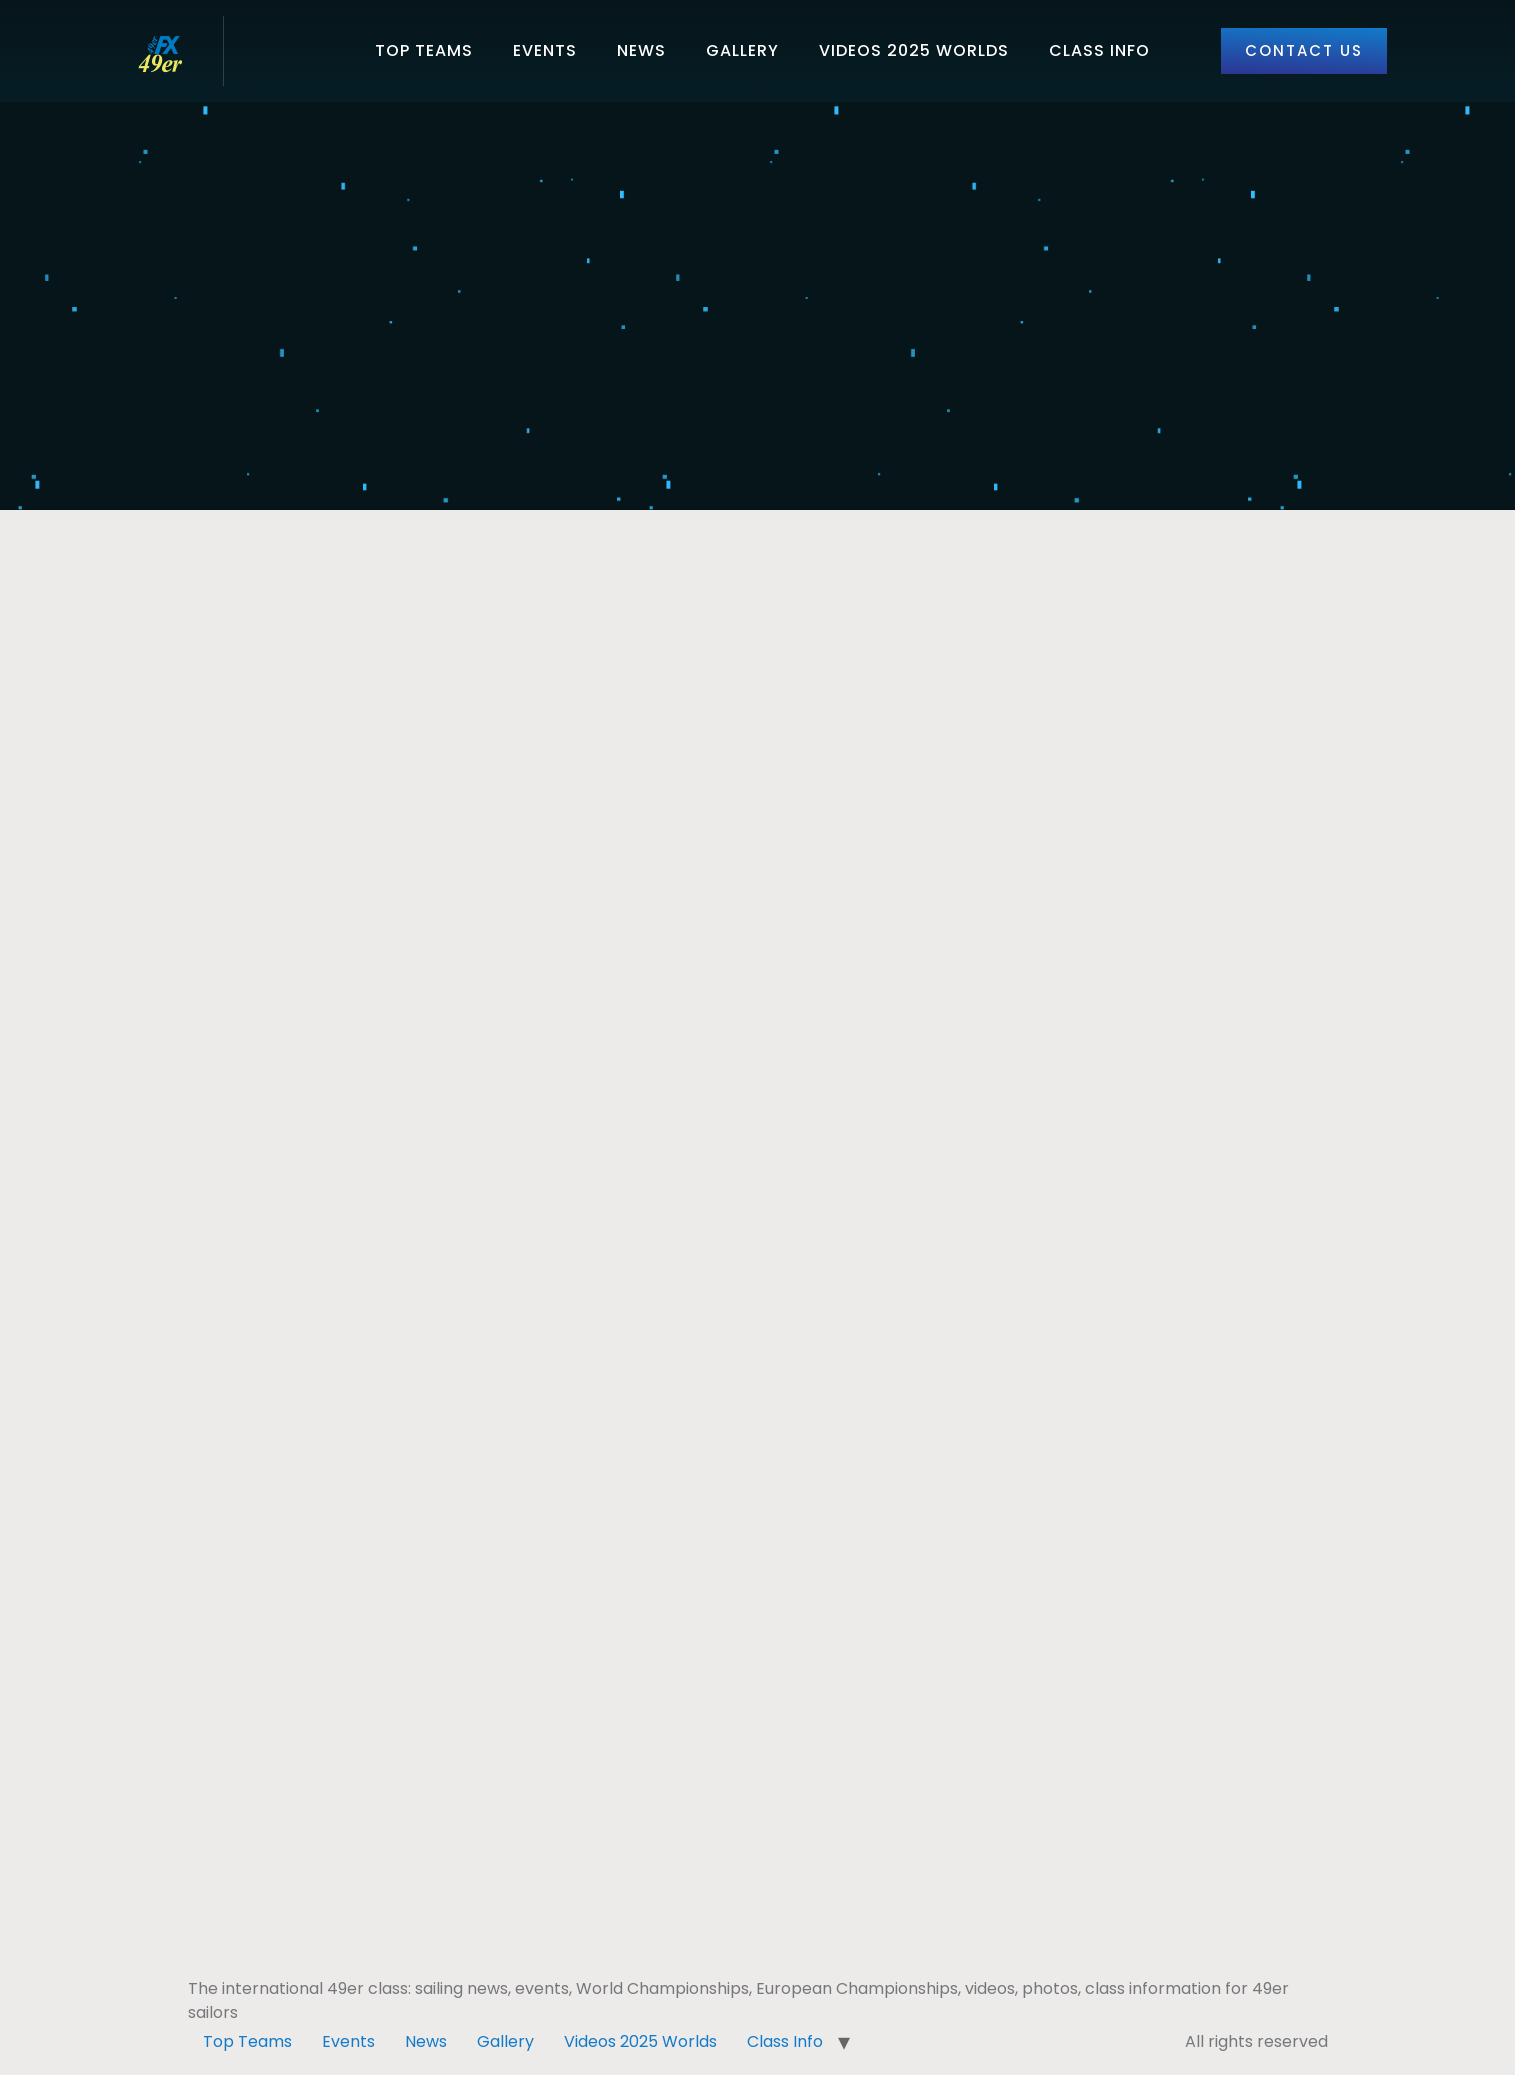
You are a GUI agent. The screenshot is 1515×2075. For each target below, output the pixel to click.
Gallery (742, 50)
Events (545, 50)
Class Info (1099, 50)
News (641, 50)
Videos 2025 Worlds (914, 50)
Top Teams (424, 50)
